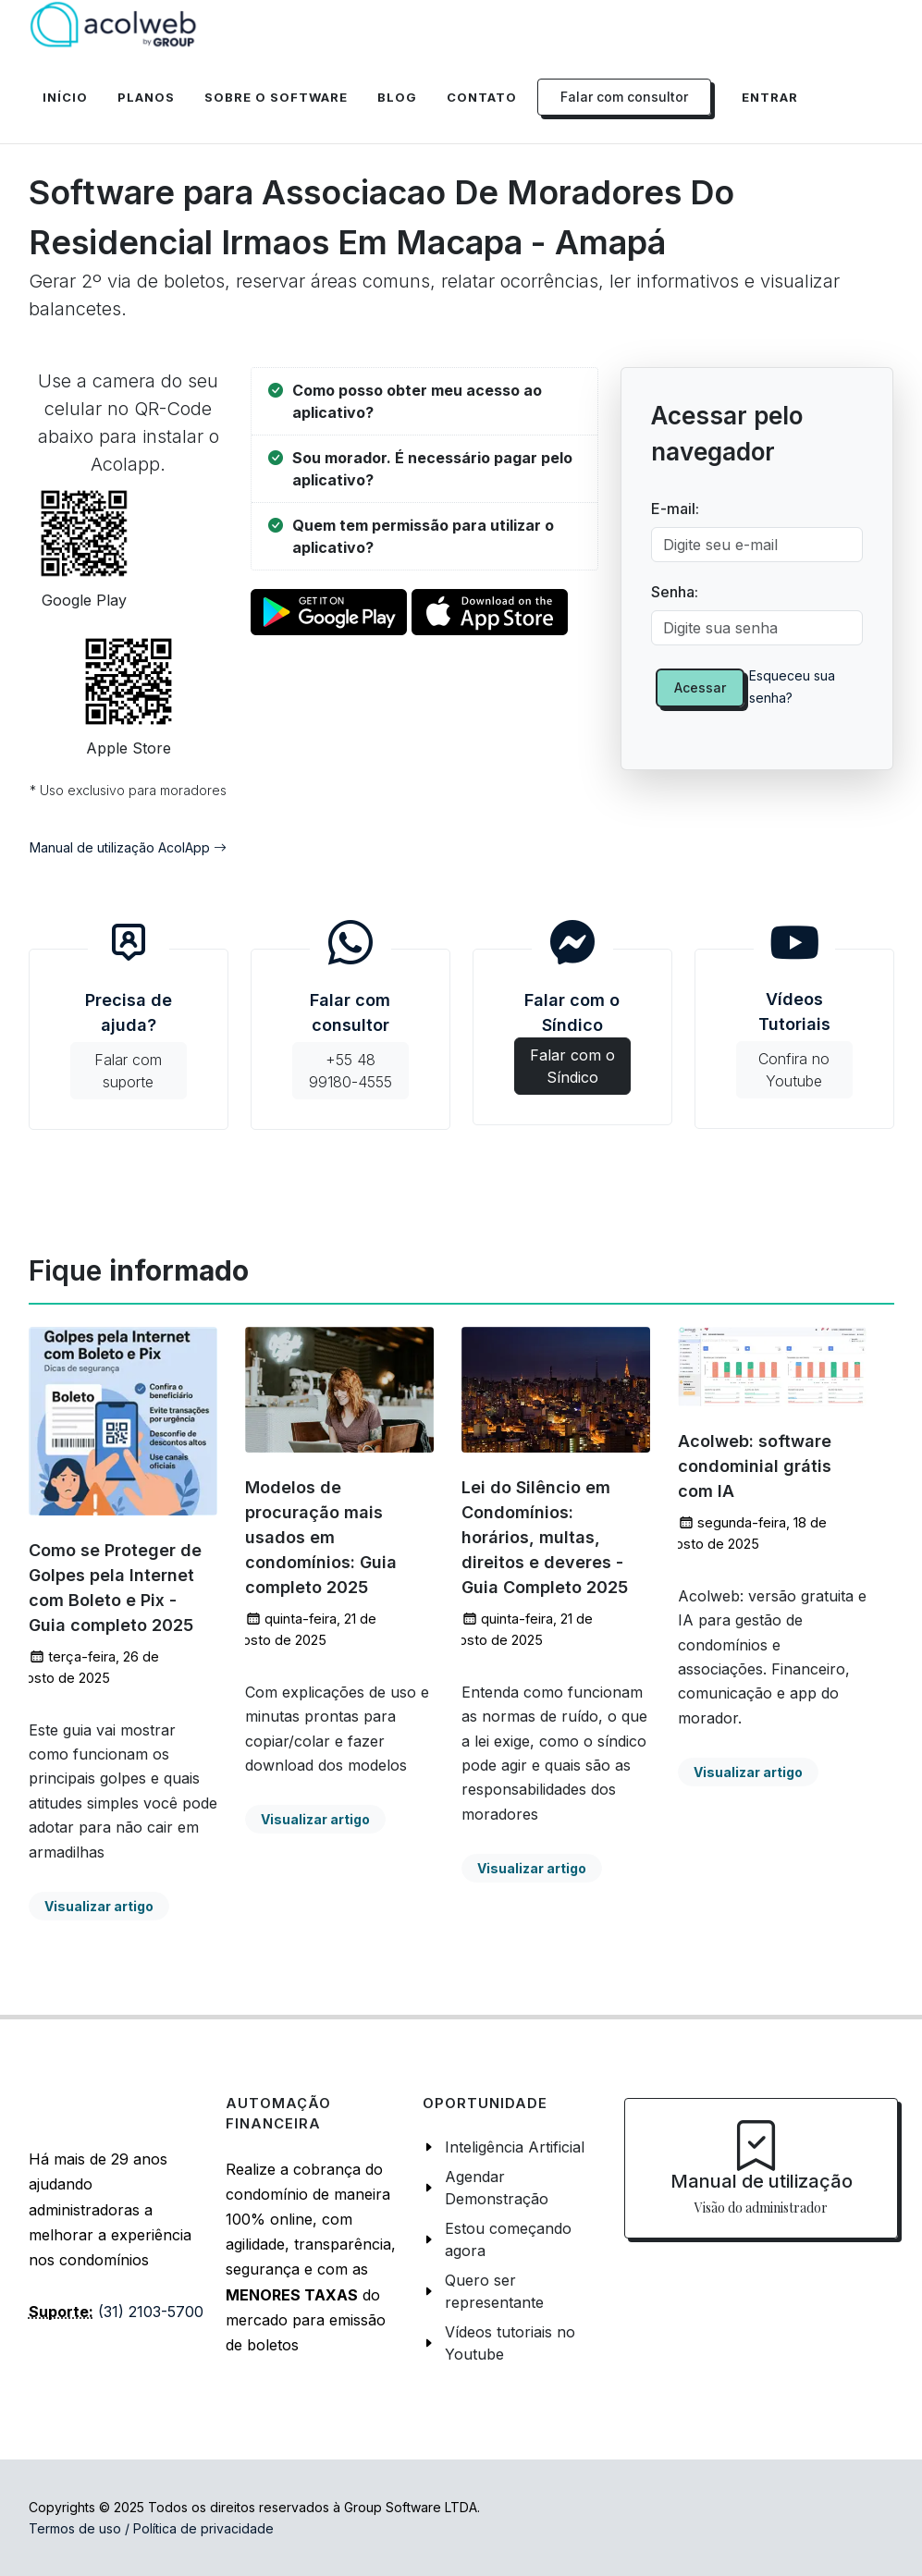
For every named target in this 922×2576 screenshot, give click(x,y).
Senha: (674, 592)
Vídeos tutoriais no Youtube (510, 2343)
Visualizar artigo (99, 1906)
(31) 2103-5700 (150, 2311)
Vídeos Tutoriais (794, 1043)
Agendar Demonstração (496, 2187)
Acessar (700, 687)
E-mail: (675, 508)
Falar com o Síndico (572, 1032)
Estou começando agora (508, 2239)
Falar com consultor (350, 1044)
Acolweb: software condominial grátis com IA (754, 1466)
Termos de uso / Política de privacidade (151, 2528)
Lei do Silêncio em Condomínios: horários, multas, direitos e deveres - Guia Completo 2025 (544, 1537)
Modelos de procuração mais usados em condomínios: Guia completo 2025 (321, 1537)
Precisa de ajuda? (128, 1044)
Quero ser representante (494, 2291)
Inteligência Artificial (514, 2147)
